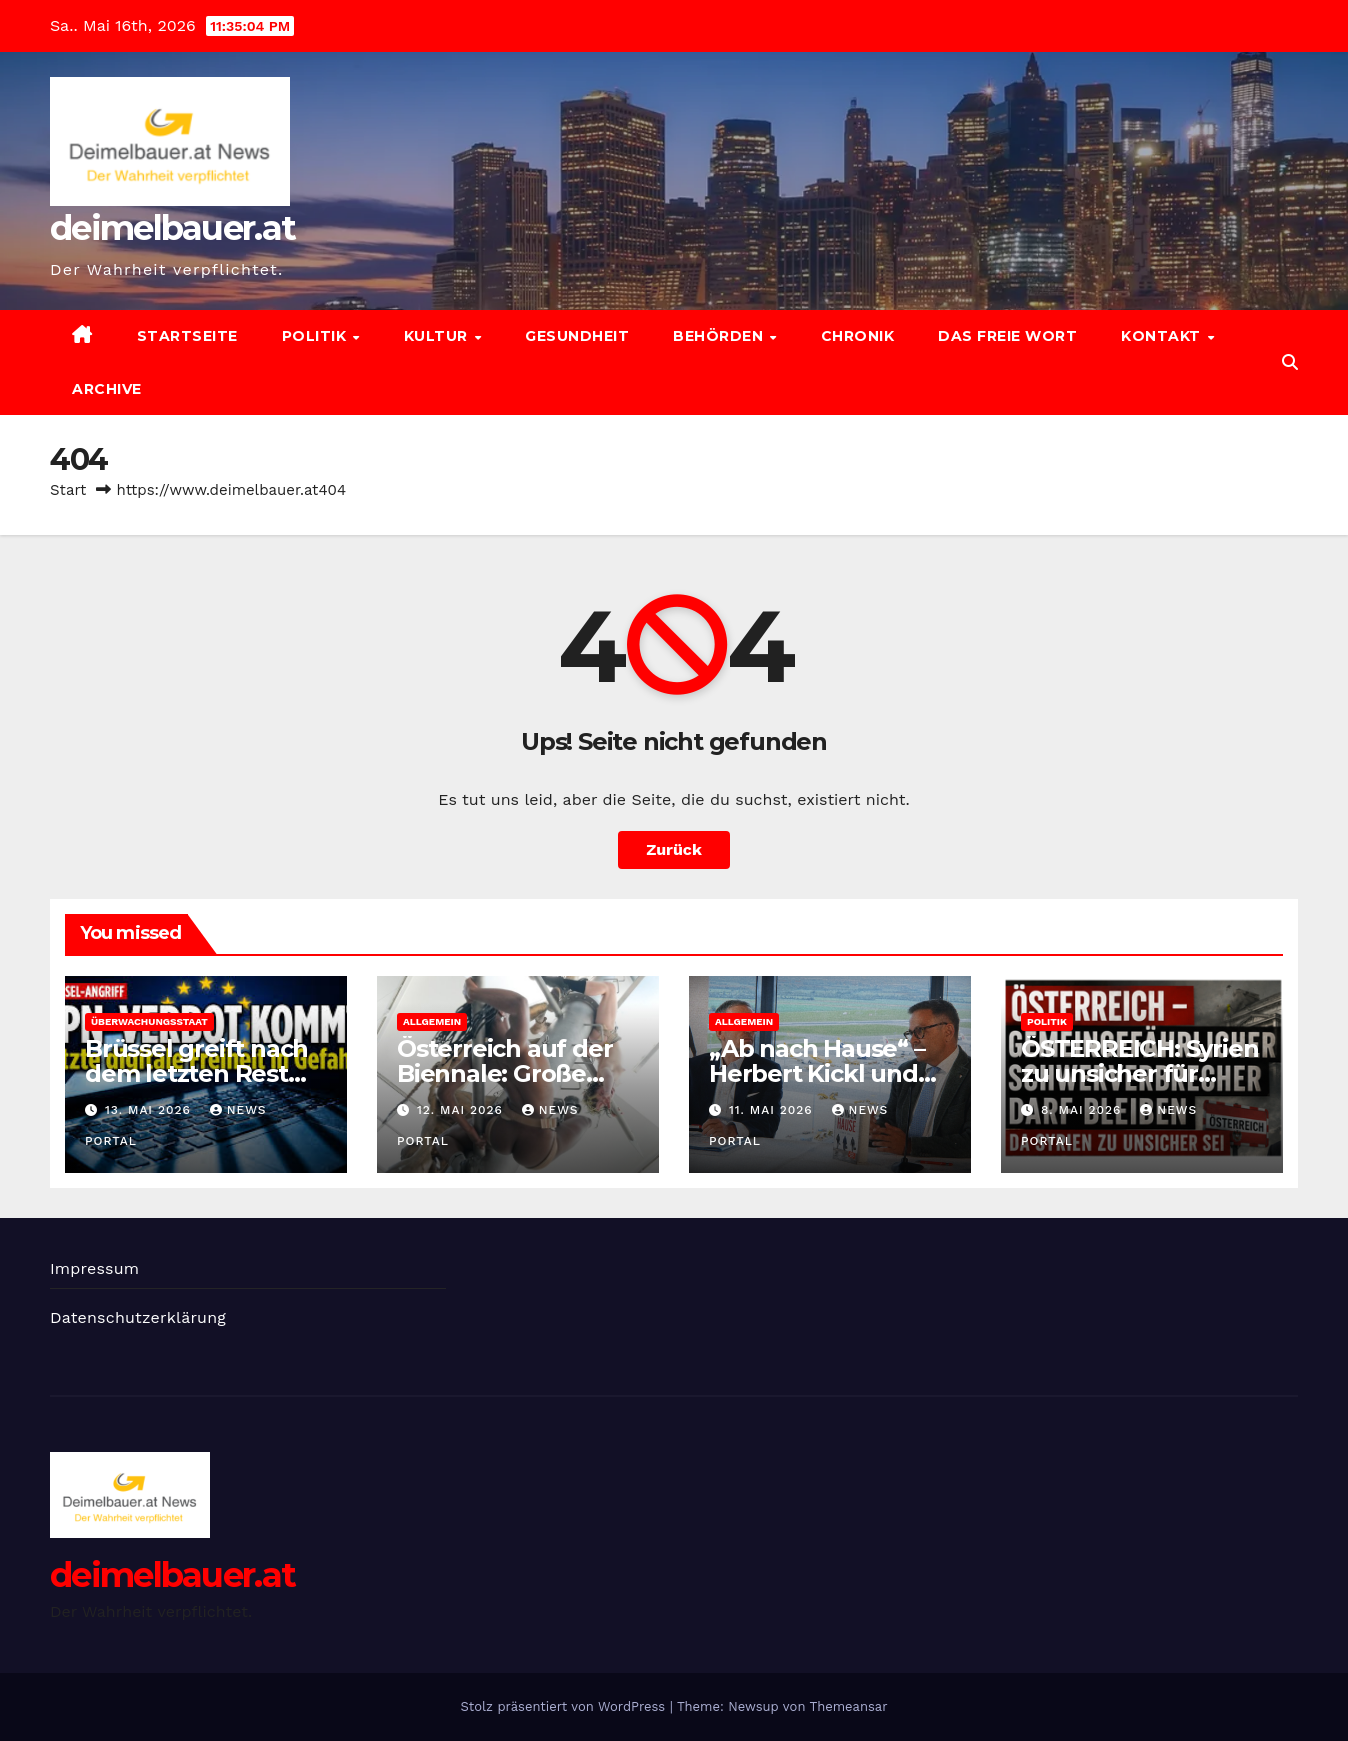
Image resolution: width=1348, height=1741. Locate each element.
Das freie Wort (1007, 336)
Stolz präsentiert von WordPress (564, 1706)
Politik (316, 336)
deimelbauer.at (172, 228)
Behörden (720, 336)
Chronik (858, 336)
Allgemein (432, 1021)
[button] (1290, 362)
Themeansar (849, 1706)
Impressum (94, 1268)
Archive (107, 389)
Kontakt (1163, 336)
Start (68, 490)
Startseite (187, 336)
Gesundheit (577, 336)
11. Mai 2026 (773, 1110)
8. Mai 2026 (1083, 1110)
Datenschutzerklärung (138, 1317)
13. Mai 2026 (150, 1110)
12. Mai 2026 (462, 1110)
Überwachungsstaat (149, 1021)
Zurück (674, 849)
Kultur (438, 336)
